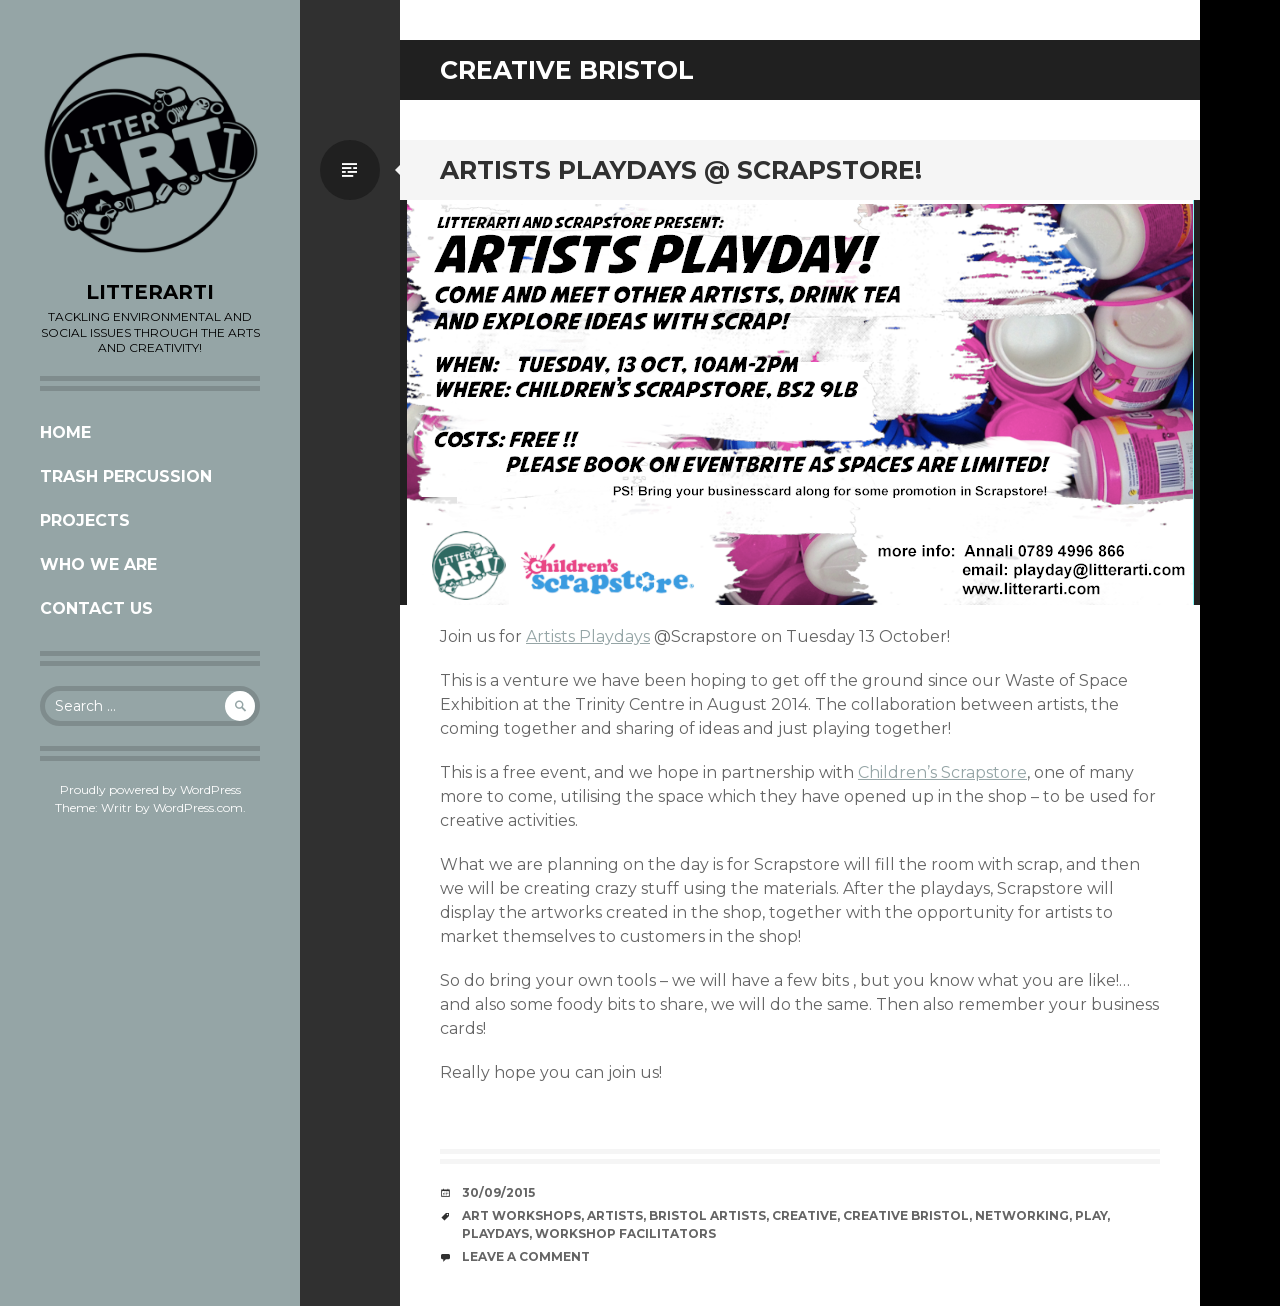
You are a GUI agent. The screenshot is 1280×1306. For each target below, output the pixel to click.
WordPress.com (198, 807)
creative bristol (906, 1215)
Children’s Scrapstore (942, 772)
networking (1022, 1215)
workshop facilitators (625, 1233)
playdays (495, 1233)
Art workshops (521, 1215)
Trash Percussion (126, 476)
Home (65, 432)
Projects (85, 520)
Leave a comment (526, 1256)
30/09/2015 (498, 1192)
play (1091, 1215)
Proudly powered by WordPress (150, 789)
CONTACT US (96, 608)
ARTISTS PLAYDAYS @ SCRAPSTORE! (681, 170)
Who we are (98, 564)
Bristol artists (707, 1215)
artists (615, 1215)
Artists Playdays (588, 636)
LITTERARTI (150, 292)
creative (804, 1215)
